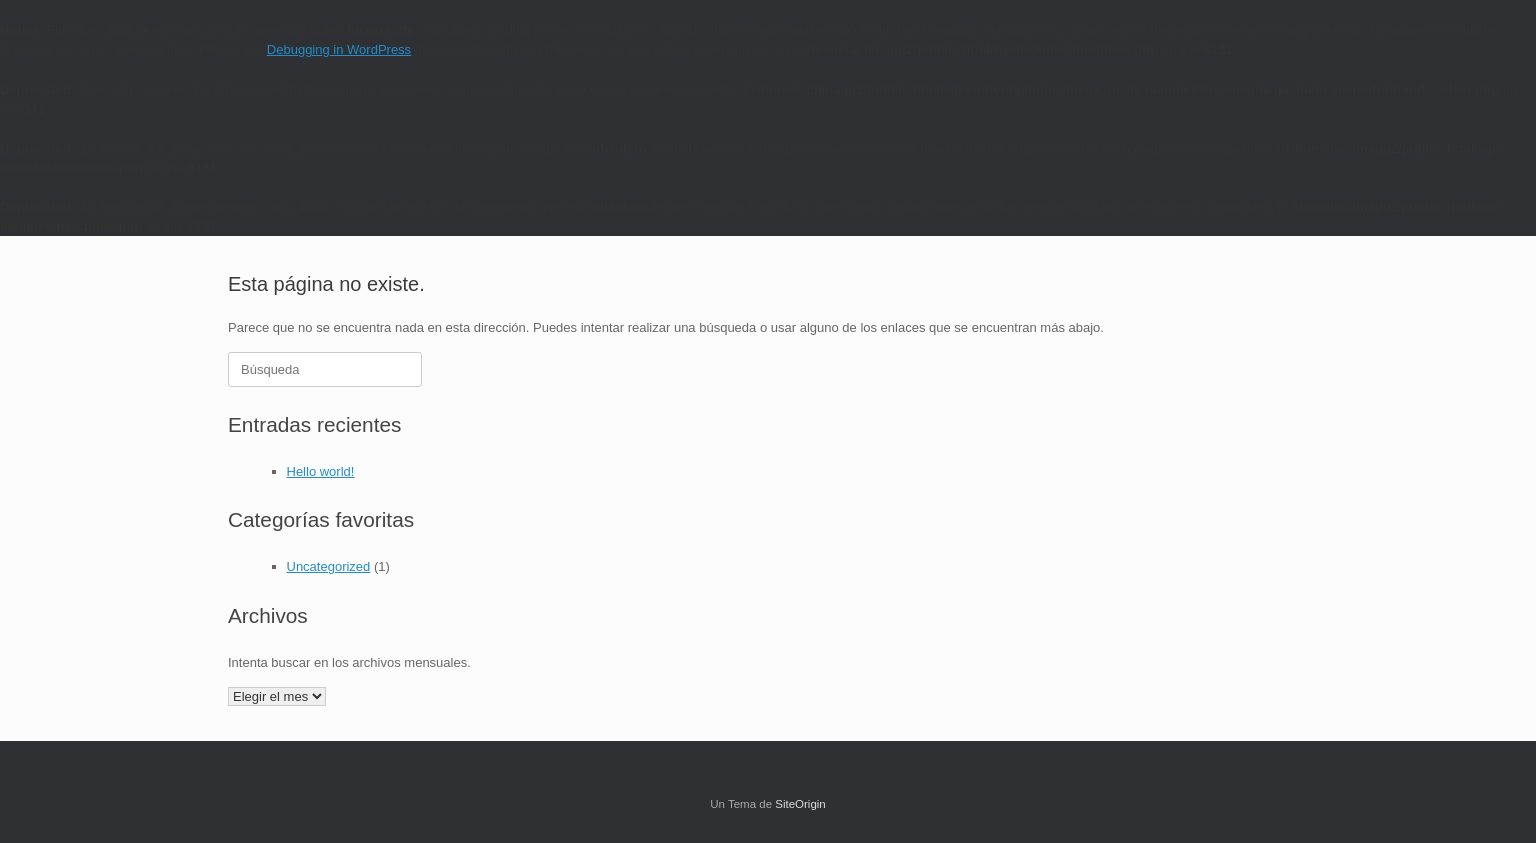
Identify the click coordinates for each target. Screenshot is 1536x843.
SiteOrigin (800, 804)
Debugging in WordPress (339, 49)
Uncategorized (329, 566)
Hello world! (321, 471)
